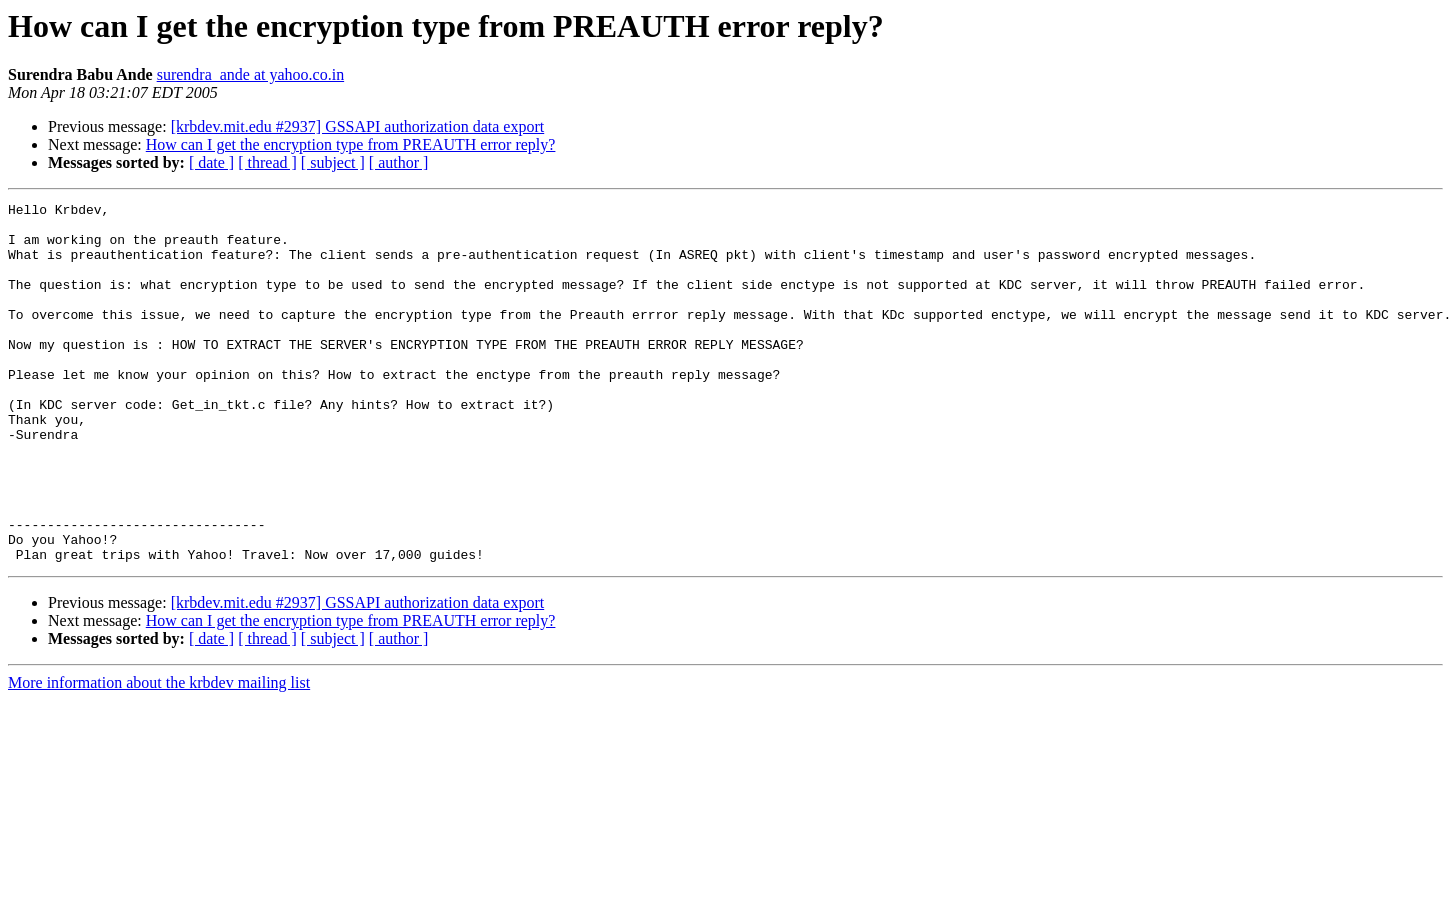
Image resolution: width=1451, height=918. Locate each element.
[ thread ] (267, 162)
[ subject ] (333, 162)
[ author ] (399, 162)
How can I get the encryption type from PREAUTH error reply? (351, 144)
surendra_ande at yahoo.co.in (250, 74)
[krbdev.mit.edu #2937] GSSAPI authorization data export (358, 126)
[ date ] (211, 162)
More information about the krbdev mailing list (159, 754)
